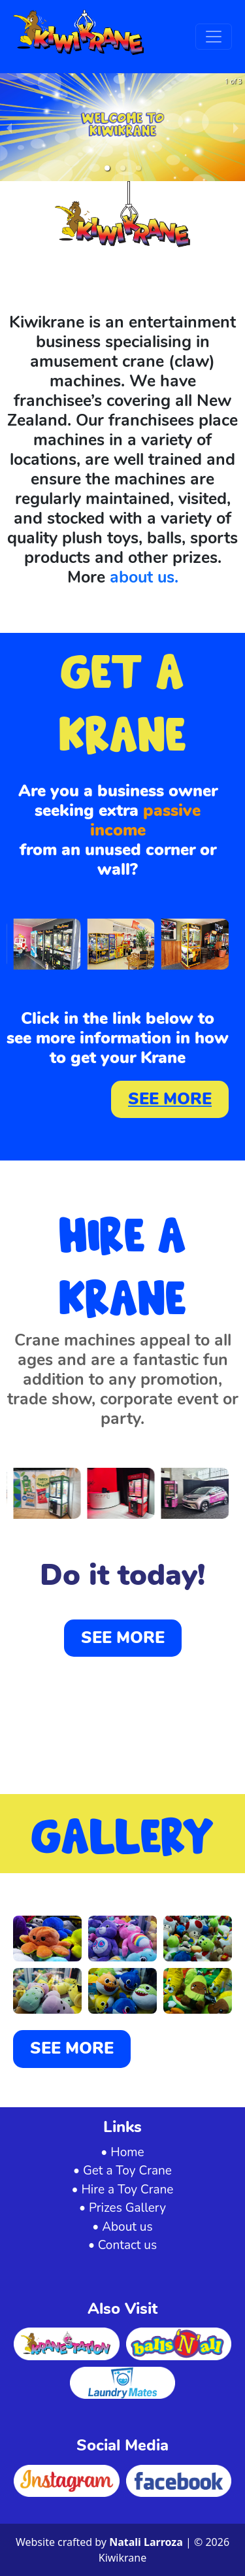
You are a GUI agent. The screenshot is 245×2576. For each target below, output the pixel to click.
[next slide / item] (236, 127)
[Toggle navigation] (213, 37)
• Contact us (122, 2245)
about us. (141, 577)
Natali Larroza (147, 2542)
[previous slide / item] (9, 127)
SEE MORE (170, 1099)
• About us (122, 2226)
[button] (107, 168)
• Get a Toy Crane (122, 2170)
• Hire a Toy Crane (123, 2189)
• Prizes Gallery (122, 2207)
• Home (122, 2152)
